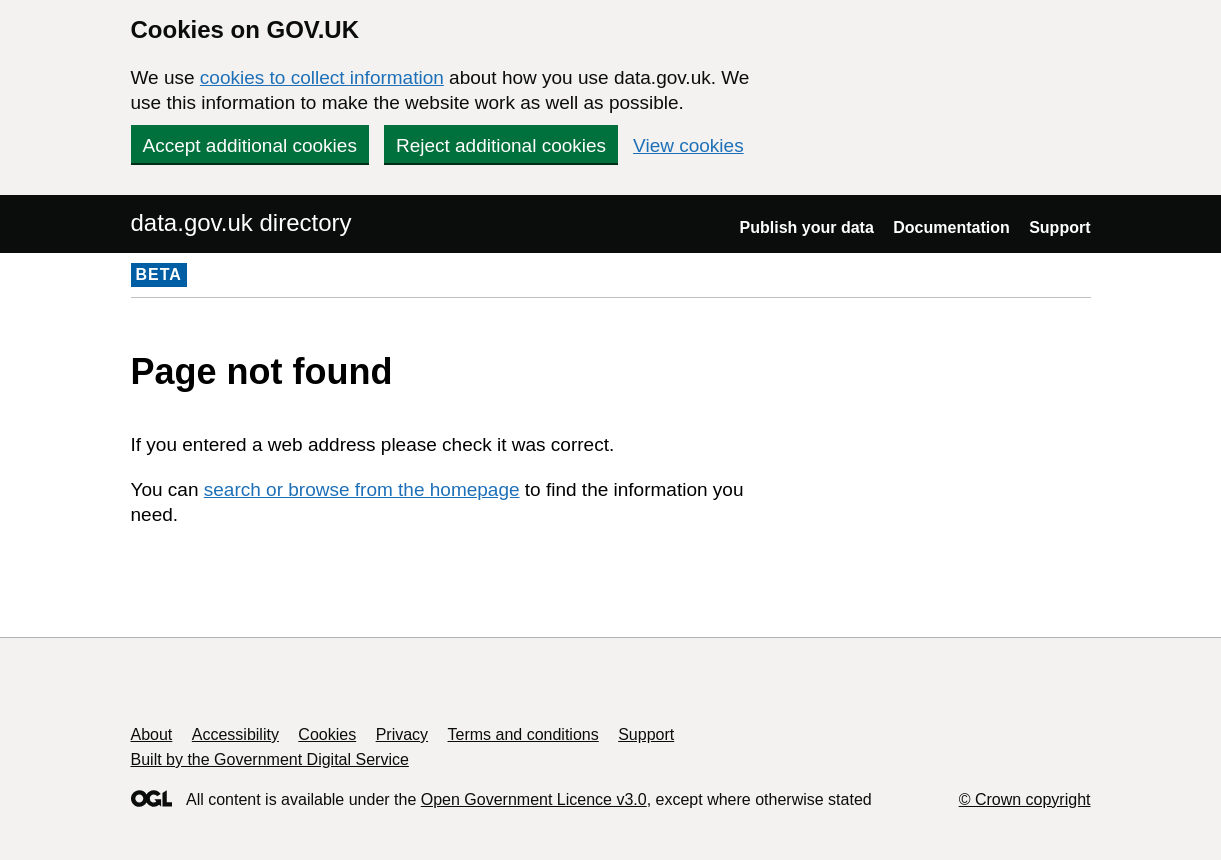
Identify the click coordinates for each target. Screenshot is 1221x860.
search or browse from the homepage (362, 489)
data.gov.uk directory (241, 222)
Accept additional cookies (250, 145)
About (152, 734)
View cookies (688, 145)
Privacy (402, 734)
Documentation (951, 227)
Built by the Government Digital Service (270, 759)
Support (1059, 227)
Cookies (327, 734)
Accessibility (235, 734)
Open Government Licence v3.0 (534, 799)
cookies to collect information (322, 77)
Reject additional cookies (501, 145)
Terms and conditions (523, 734)
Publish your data (807, 227)
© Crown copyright (1025, 799)
